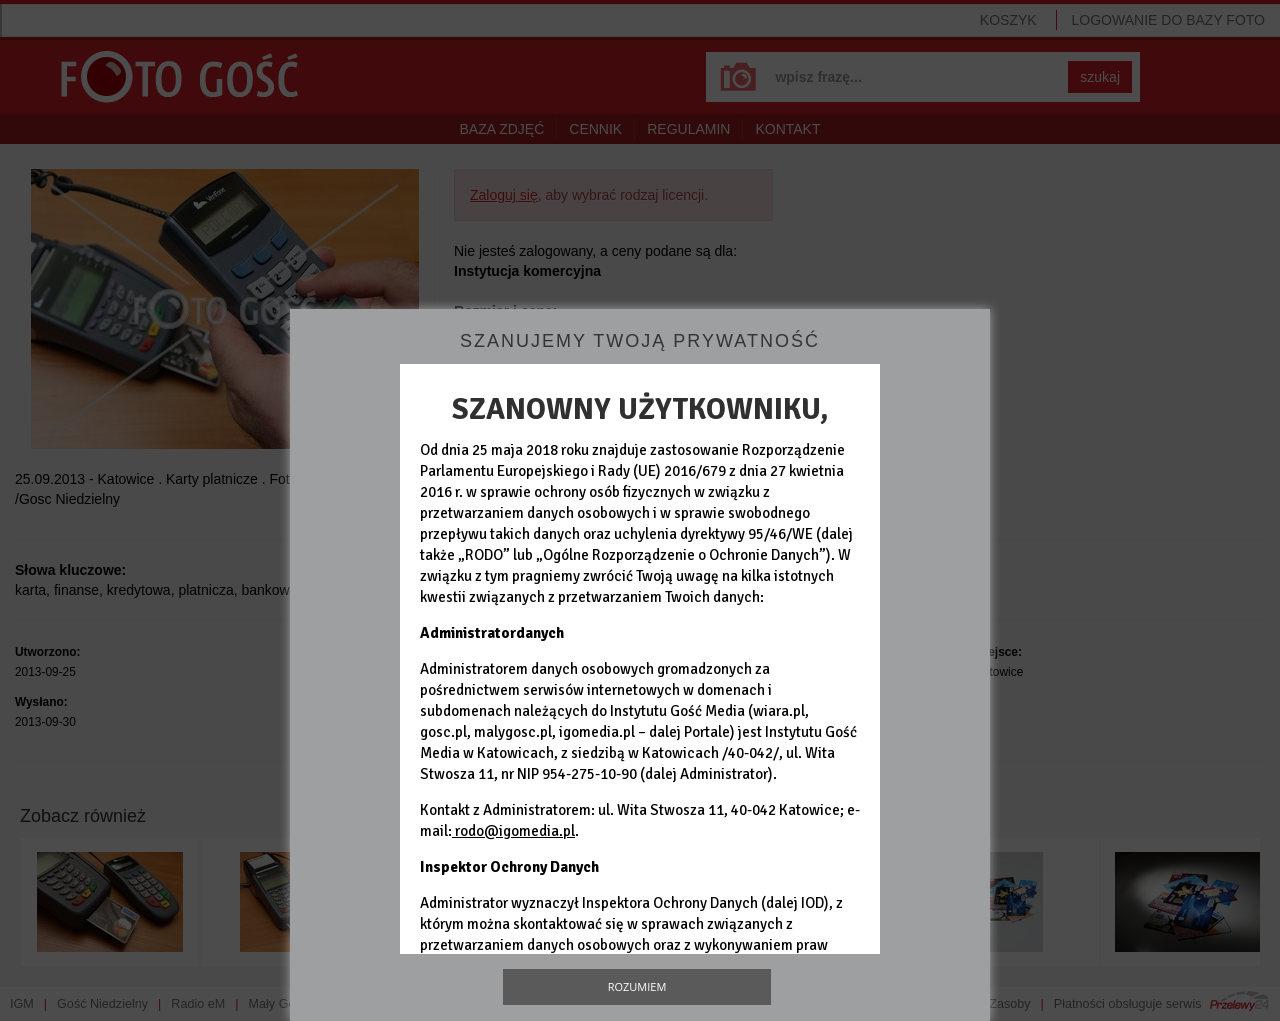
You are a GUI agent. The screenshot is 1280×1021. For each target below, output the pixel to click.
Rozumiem (637, 986)
